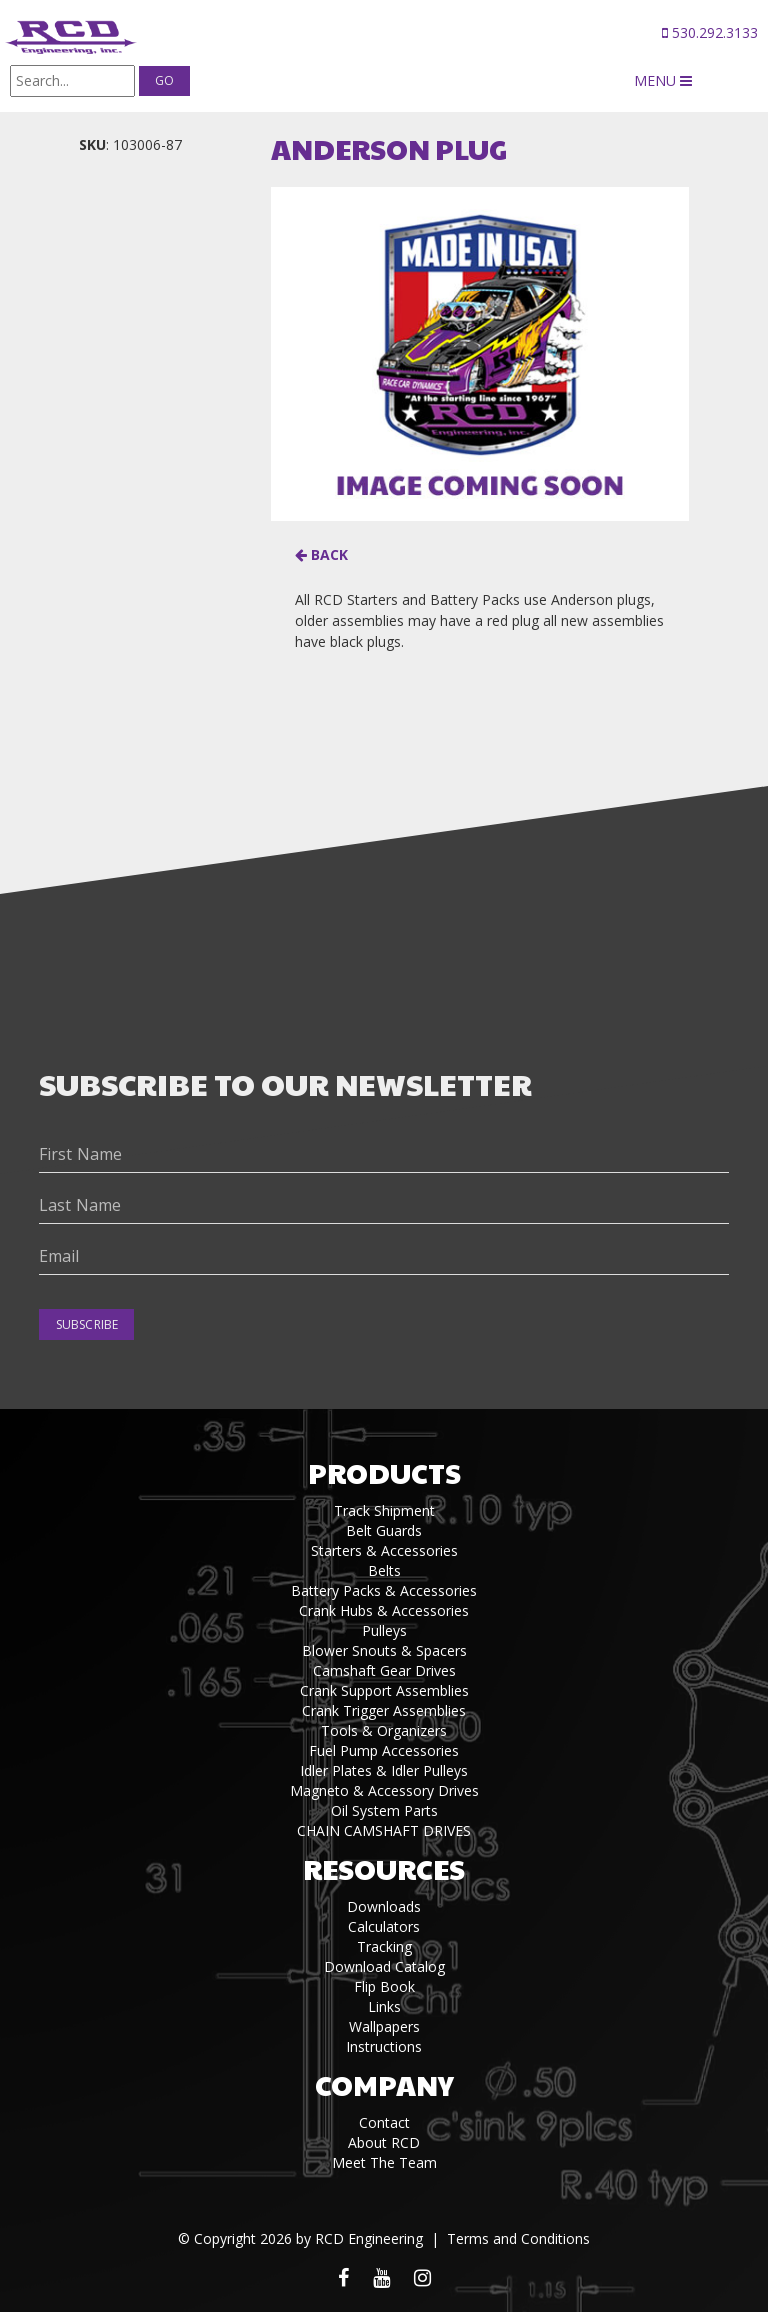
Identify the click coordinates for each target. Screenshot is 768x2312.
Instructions (384, 2046)
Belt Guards (384, 1530)
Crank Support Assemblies (384, 1690)
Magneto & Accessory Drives (384, 1790)
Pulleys (384, 1630)
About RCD (384, 2142)
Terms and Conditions (518, 2238)
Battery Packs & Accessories (384, 1590)
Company (384, 2084)
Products (384, 1472)
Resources (384, 1868)
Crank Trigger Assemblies (384, 1710)
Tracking (384, 1946)
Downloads (384, 1906)
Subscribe (87, 1324)
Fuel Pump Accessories (384, 1750)
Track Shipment (384, 1510)
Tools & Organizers (384, 1730)
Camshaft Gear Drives (384, 1670)
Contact (384, 2122)
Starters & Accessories (384, 1550)
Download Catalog (384, 1966)
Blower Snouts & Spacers (384, 1650)
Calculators (384, 1926)
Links (384, 2006)
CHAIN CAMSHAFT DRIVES (384, 1830)
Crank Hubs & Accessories (384, 1610)
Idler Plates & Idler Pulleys (384, 1770)
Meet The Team (384, 2162)
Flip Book (384, 1986)
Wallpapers (384, 2026)
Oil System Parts (384, 1810)
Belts (384, 1570)
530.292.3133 (710, 32)
